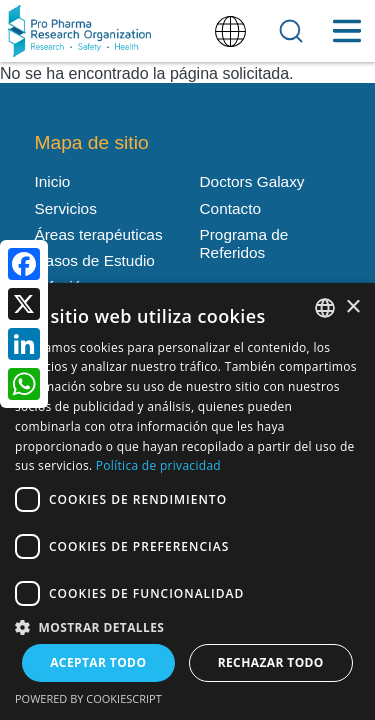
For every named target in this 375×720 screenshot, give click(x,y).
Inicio (53, 181)
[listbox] (325, 308)
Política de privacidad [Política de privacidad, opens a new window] (158, 465)
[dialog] (187, 501)
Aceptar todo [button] (98, 662)
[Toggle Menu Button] (346, 31)
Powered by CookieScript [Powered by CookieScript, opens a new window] (88, 698)
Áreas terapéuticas (99, 234)
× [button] (352, 307)
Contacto (230, 208)
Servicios (66, 208)
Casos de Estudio (95, 260)
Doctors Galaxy (252, 181)
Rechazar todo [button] (271, 662)
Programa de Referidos (244, 243)
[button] (187, 626)
